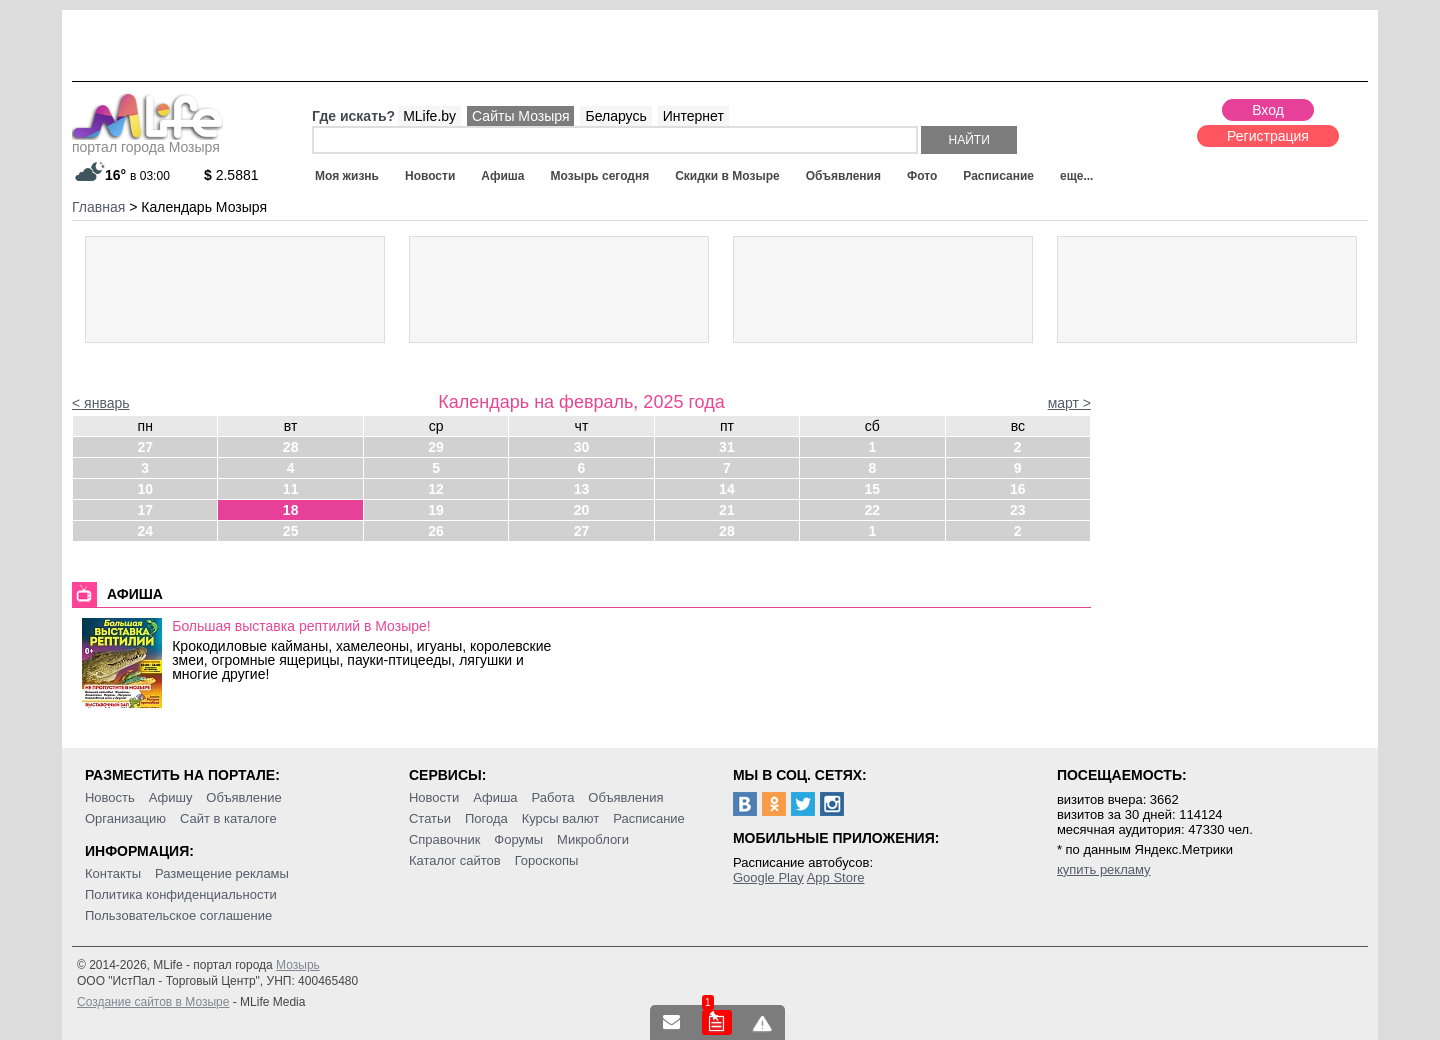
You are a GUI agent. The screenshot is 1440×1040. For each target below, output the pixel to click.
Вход (1268, 110)
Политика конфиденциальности (181, 894)
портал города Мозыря (147, 141)
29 (436, 447)
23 (1018, 510)
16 (1018, 489)
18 (291, 510)
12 (436, 489)
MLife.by (429, 116)
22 (873, 510)
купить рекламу (1104, 869)
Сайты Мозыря (520, 116)
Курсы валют (561, 818)
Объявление (243, 797)
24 (145, 531)
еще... (1076, 176)
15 (873, 489)
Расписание (998, 176)
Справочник (445, 839)
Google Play (768, 877)
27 (145, 447)
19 (436, 510)
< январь (101, 403)
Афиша (502, 176)
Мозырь (298, 965)
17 (145, 510)
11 (291, 489)
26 (436, 531)
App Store (836, 877)
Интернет (693, 116)
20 (582, 510)
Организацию (125, 818)
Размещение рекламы (222, 873)
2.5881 (231, 175)
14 (727, 489)
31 (727, 447)
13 (582, 489)
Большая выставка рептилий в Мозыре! (301, 626)
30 (582, 447)
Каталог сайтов (455, 860)
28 (291, 447)
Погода (486, 818)
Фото (922, 176)
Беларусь (615, 116)
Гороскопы (547, 860)
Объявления (843, 176)
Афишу (171, 797)
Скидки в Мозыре (727, 176)
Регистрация (1268, 136)
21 (727, 510)
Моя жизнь (347, 176)
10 (145, 489)
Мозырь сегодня (600, 176)
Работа (552, 797)
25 (291, 531)
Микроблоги (593, 839)
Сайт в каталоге (228, 818)
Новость (110, 797)
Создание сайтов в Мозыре (153, 1002)
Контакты (113, 873)
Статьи (430, 818)
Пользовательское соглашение (178, 915)
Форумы (518, 839)
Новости (430, 176)
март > (1069, 403)
